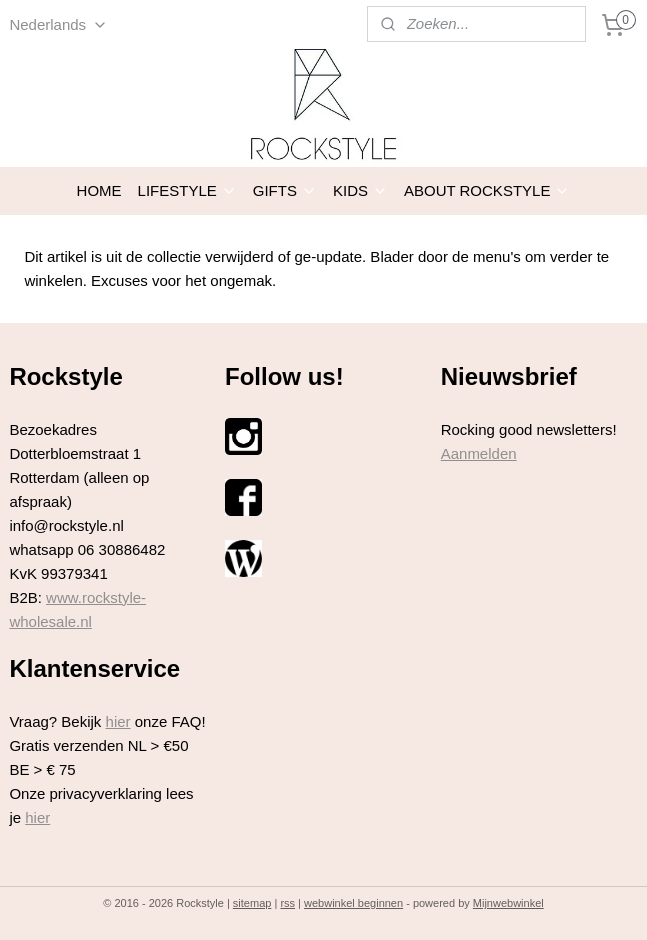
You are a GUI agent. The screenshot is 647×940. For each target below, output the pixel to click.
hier (118, 721)
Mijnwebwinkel (508, 903)
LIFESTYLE (187, 190)
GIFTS (285, 190)
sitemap (252, 903)
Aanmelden (479, 453)
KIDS (360, 190)
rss (287, 903)
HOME (99, 190)
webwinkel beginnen (353, 903)
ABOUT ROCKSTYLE (487, 190)
